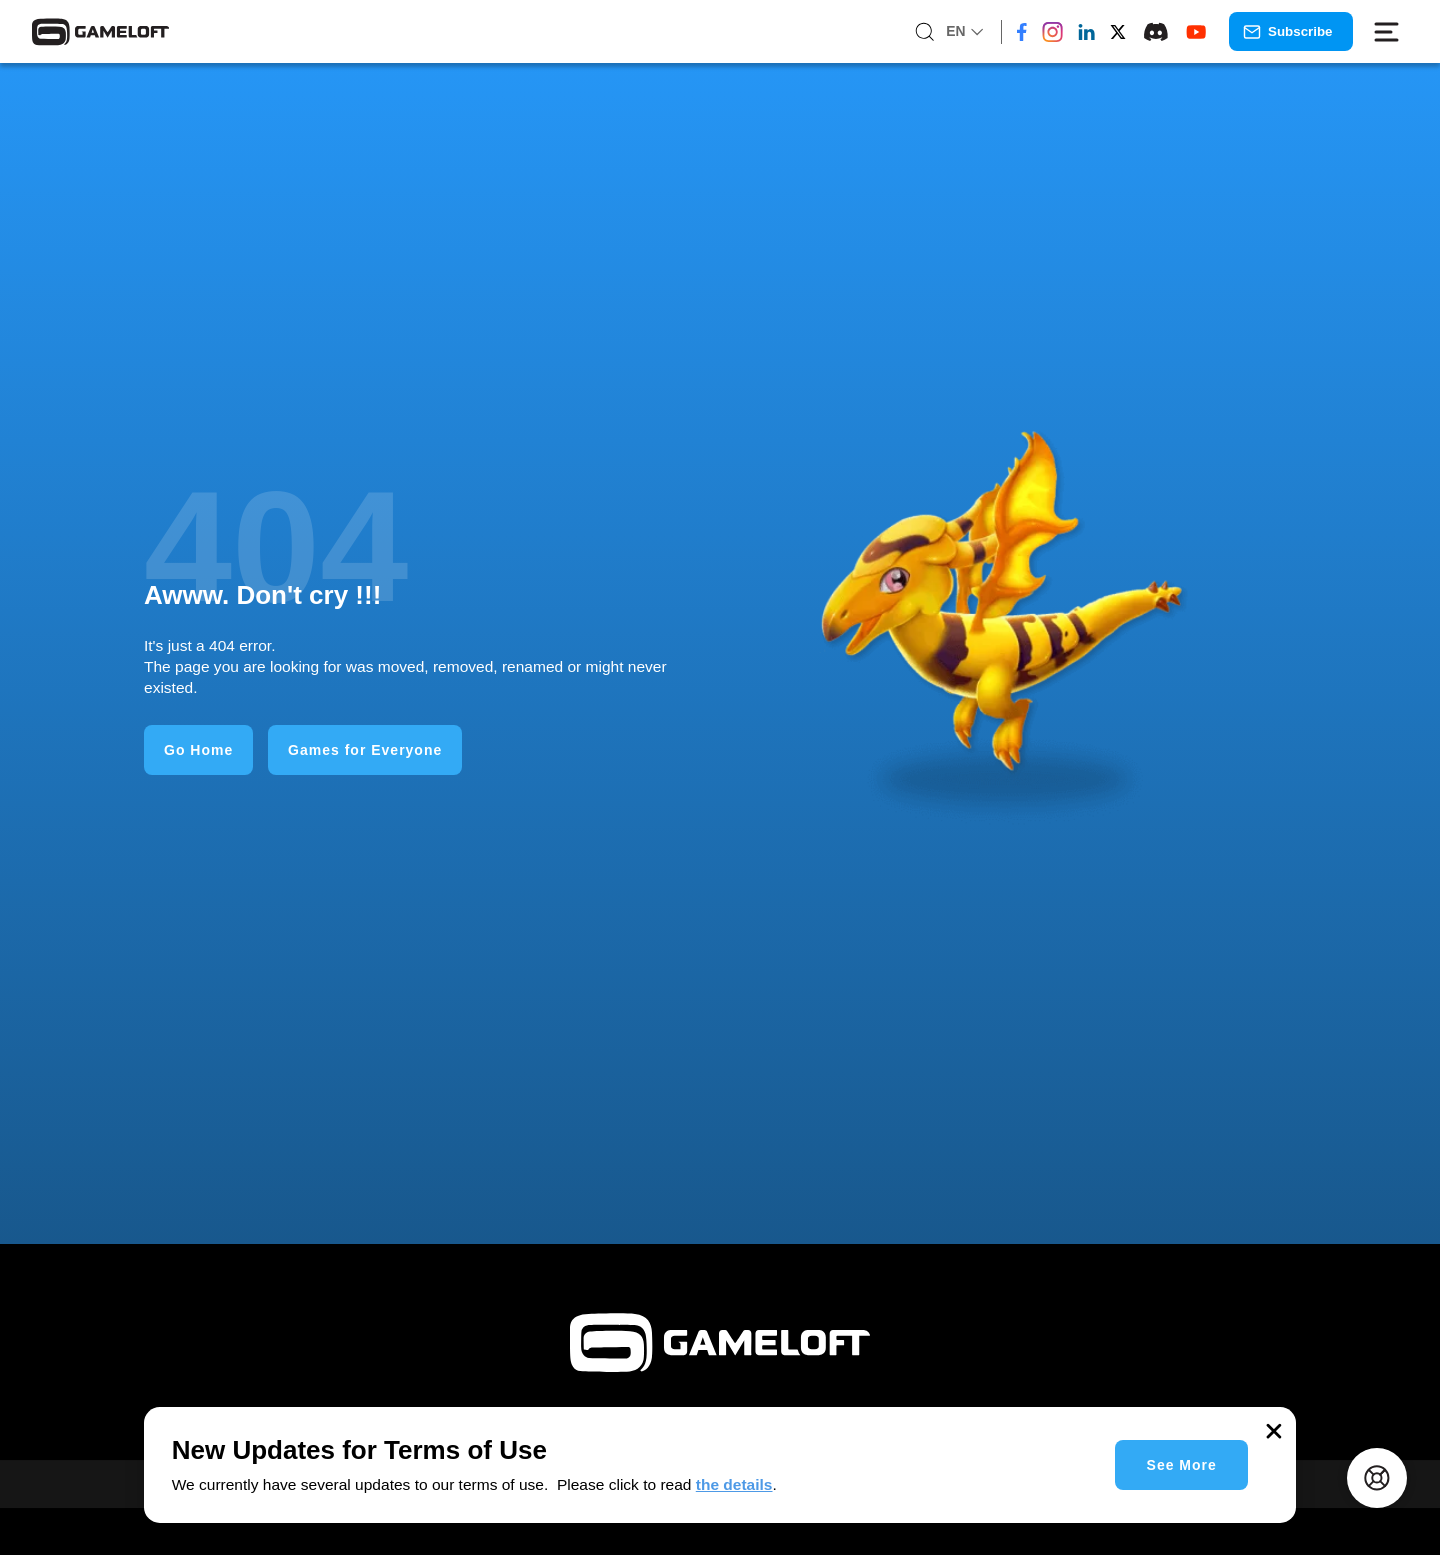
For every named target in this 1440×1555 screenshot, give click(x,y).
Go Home (198, 750)
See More (1182, 1465)
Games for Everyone (365, 750)
